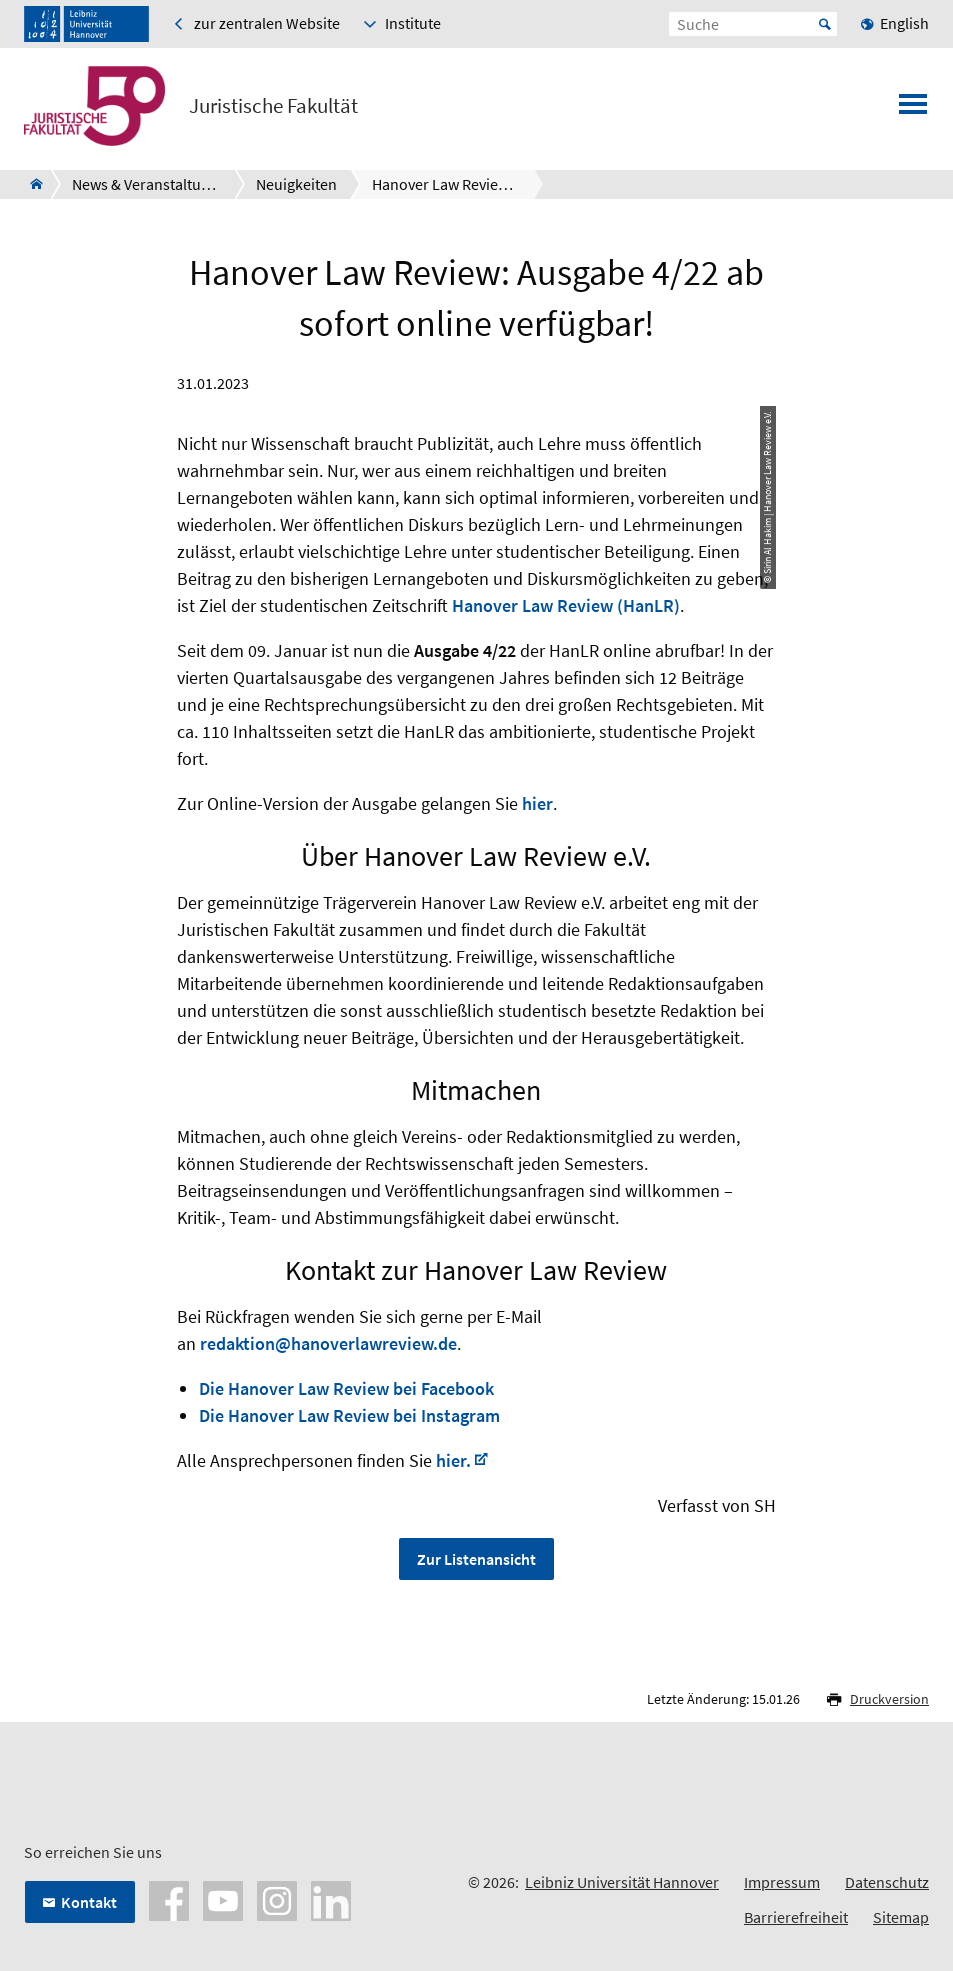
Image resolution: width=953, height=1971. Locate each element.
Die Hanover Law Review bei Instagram (349, 1415)
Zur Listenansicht (476, 1559)
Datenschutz (887, 1882)
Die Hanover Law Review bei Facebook (346, 1388)
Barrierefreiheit (796, 1917)
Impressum (782, 1882)
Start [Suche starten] (825, 24)
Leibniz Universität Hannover (622, 1882)
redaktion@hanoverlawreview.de (328, 1343)
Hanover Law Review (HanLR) (566, 605)
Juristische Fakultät (273, 106)
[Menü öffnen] (913, 110)
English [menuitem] (904, 23)
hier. (453, 1460)
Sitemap (901, 1917)
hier (537, 803)
